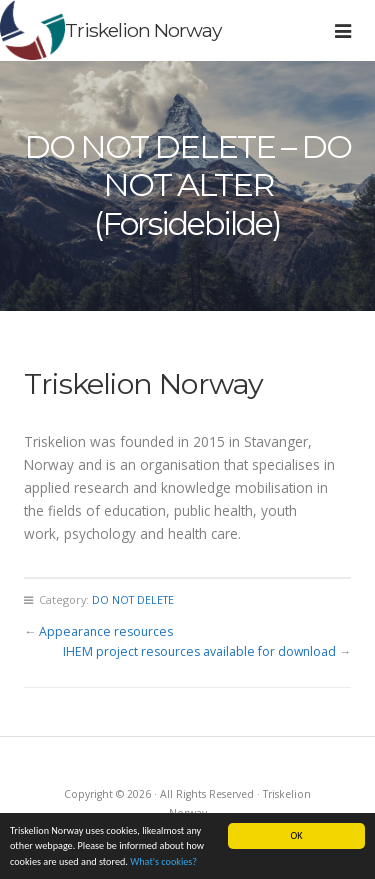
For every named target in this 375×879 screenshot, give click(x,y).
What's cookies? (163, 865)
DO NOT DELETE (133, 599)
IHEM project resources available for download (199, 651)
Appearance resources (106, 631)
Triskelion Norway (143, 30)
